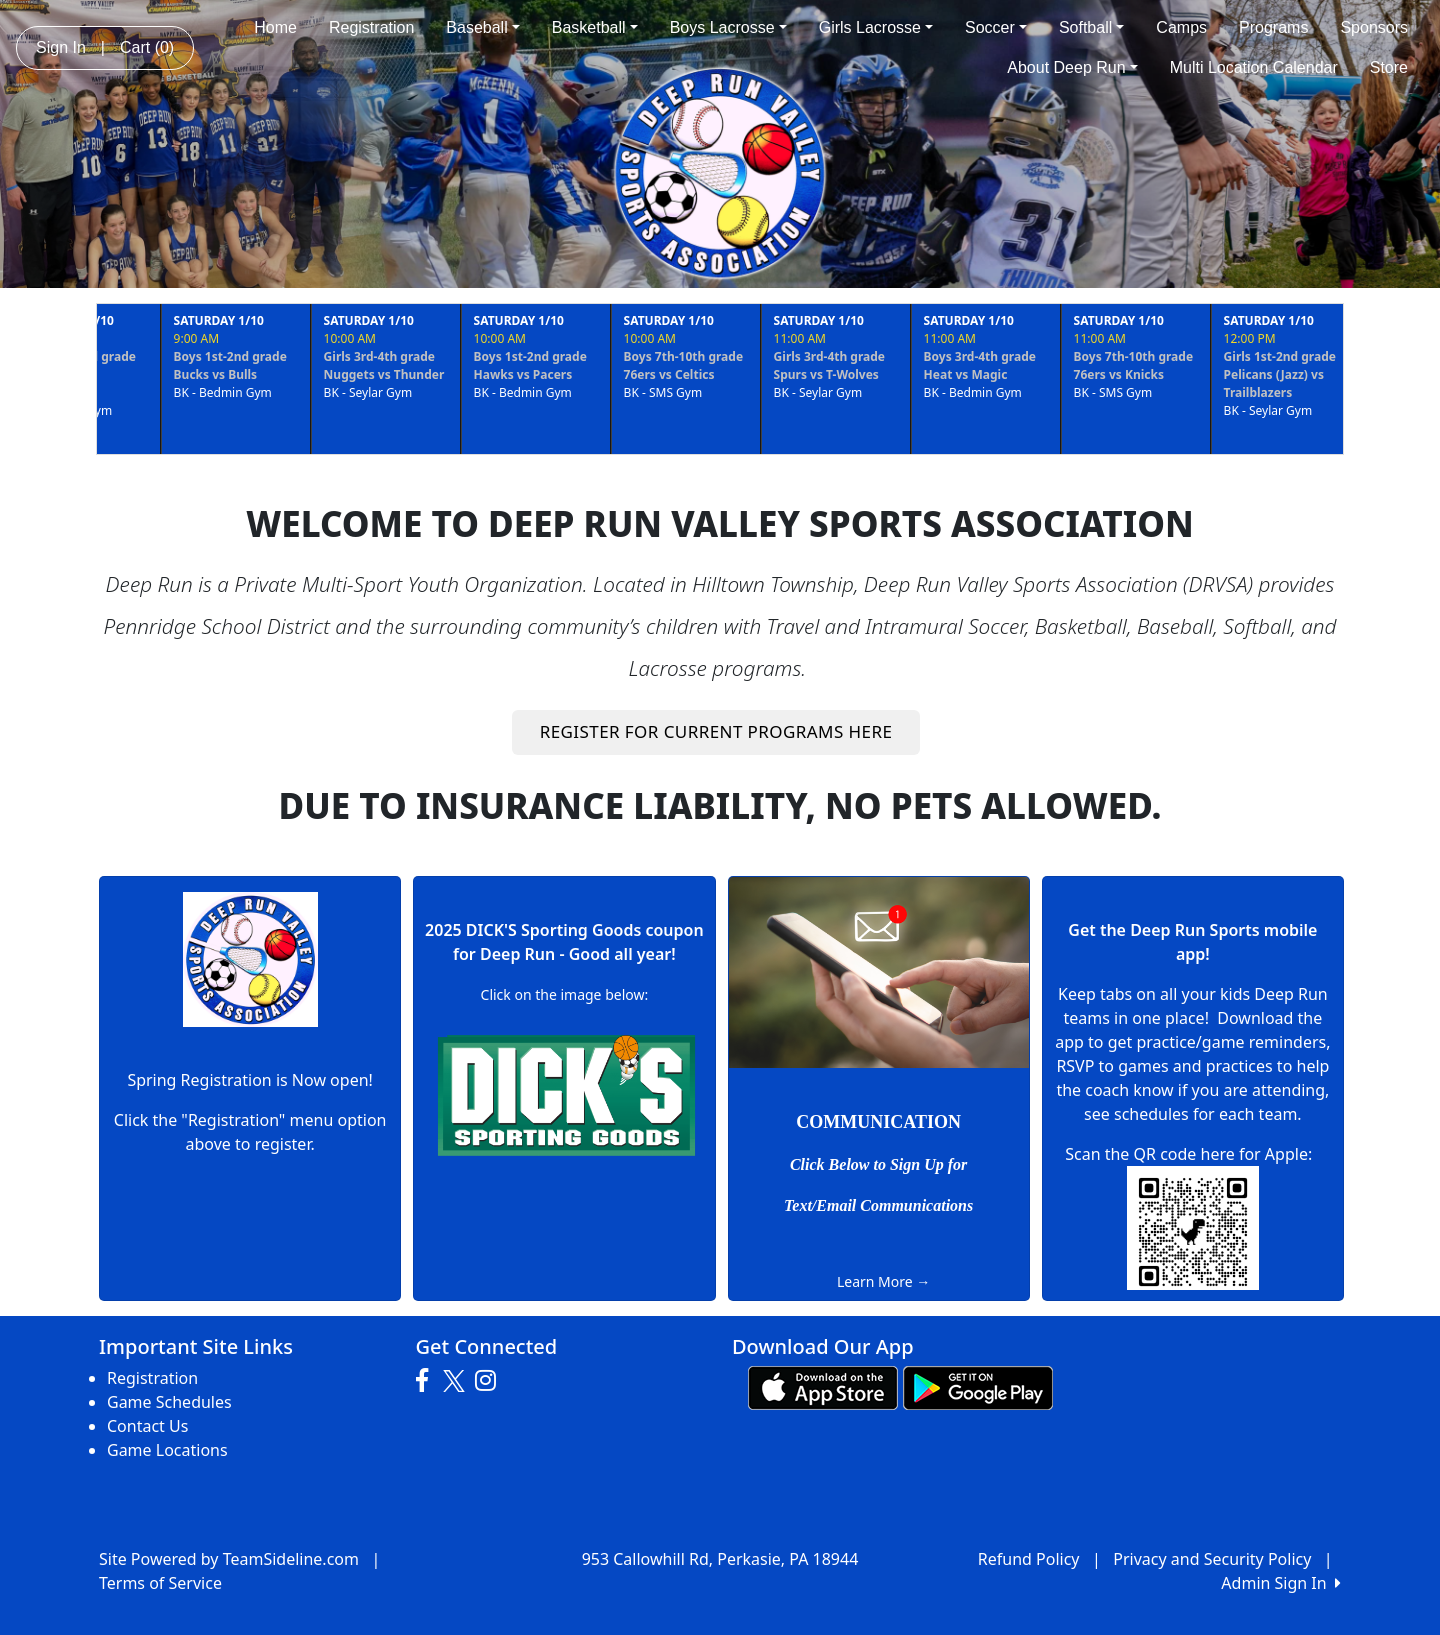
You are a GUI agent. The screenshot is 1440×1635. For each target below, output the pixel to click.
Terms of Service (160, 1583)
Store (1389, 67)
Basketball (595, 27)
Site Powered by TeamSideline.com (229, 1559)
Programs (1273, 27)
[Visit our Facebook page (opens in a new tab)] (427, 1381)
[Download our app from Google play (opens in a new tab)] (978, 1386)
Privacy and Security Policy (1212, 1559)
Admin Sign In (1281, 1583)
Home (275, 27)
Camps (1181, 27)
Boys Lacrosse (728, 27)
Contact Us (147, 1426)
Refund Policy (1029, 1559)
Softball (1091, 27)
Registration (371, 27)
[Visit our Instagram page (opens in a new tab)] (490, 1381)
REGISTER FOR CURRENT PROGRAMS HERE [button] (716, 731)
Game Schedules (169, 1402)
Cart (147, 47)
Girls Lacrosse (876, 27)
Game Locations (167, 1450)
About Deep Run (1072, 67)
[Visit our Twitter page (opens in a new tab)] (456, 1381)
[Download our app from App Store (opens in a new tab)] (823, 1386)
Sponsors (1374, 27)
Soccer (996, 27)
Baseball (482, 27)
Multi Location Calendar (1254, 67)
